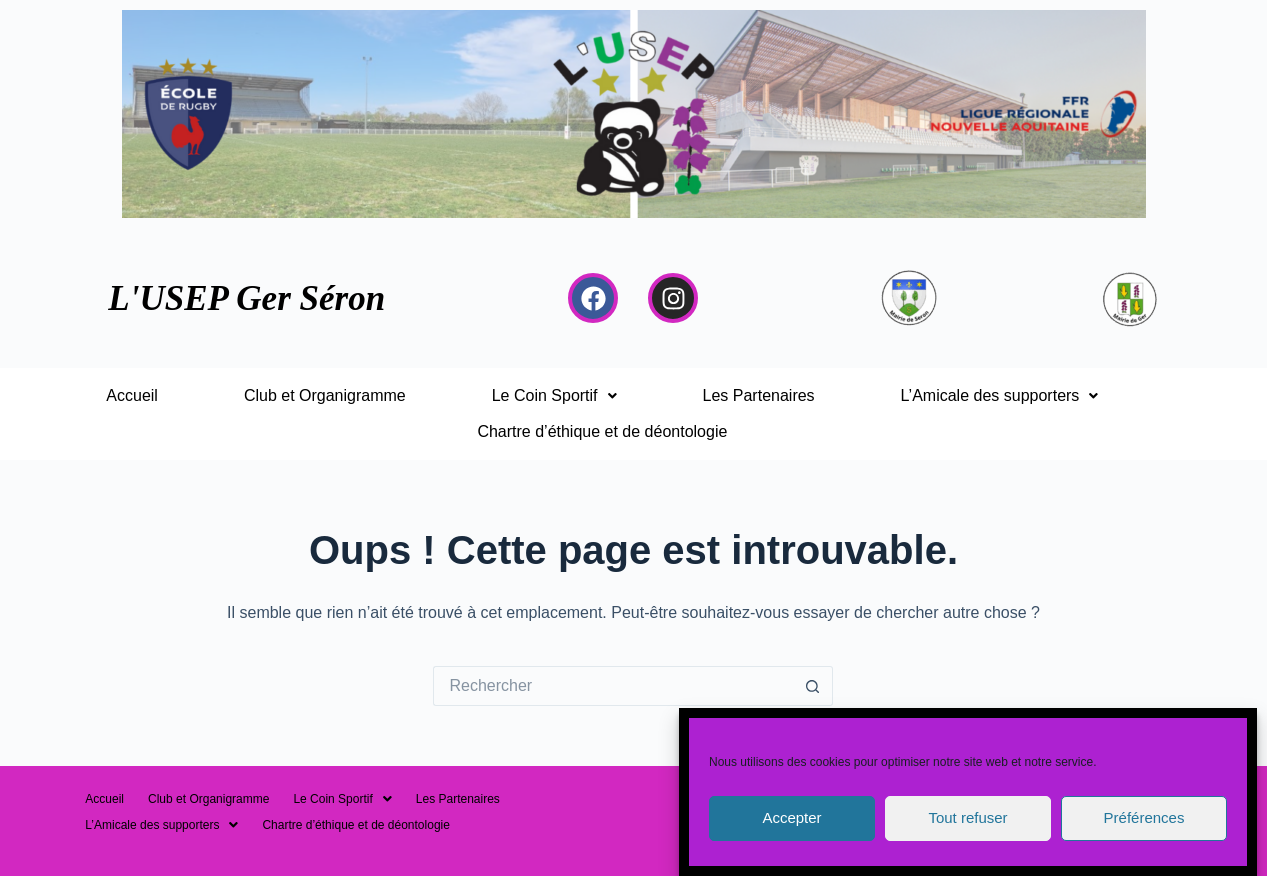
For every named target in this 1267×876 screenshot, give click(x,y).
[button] (554, 396)
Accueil (132, 395)
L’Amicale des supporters (1000, 395)
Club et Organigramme (325, 395)
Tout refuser (967, 832)
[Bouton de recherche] (813, 686)
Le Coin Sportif (554, 395)
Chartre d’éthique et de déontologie (602, 431)
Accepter (791, 832)
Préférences (1144, 832)
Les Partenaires (759, 395)
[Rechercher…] (613, 686)
